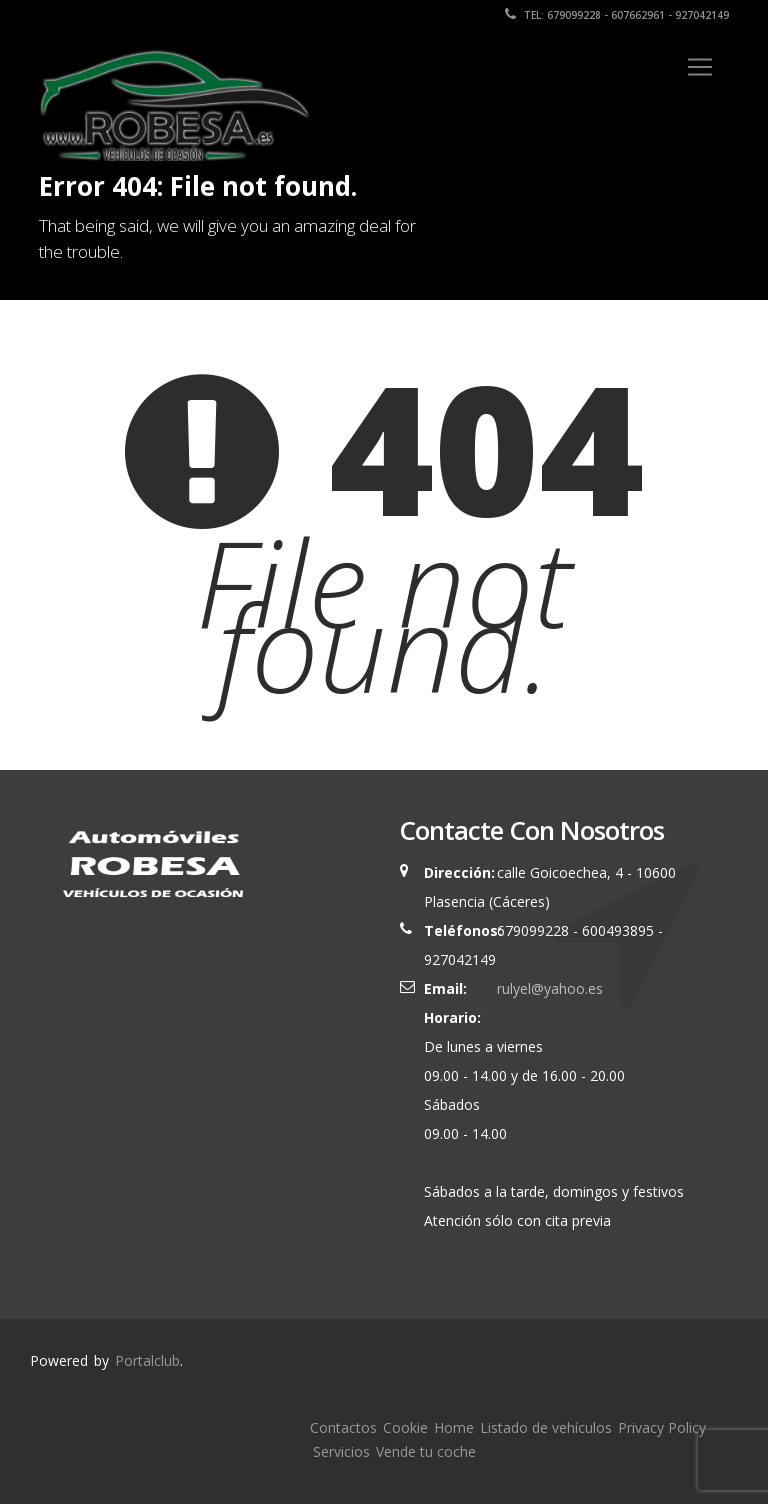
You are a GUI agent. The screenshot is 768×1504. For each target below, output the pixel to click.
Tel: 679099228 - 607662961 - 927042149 (617, 15)
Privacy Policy (662, 1427)
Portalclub (147, 1360)
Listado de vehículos (546, 1427)
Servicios (341, 1451)
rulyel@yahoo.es (546, 988)
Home (454, 1427)
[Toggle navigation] (700, 67)
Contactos (343, 1427)
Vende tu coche (426, 1451)
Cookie (405, 1427)
